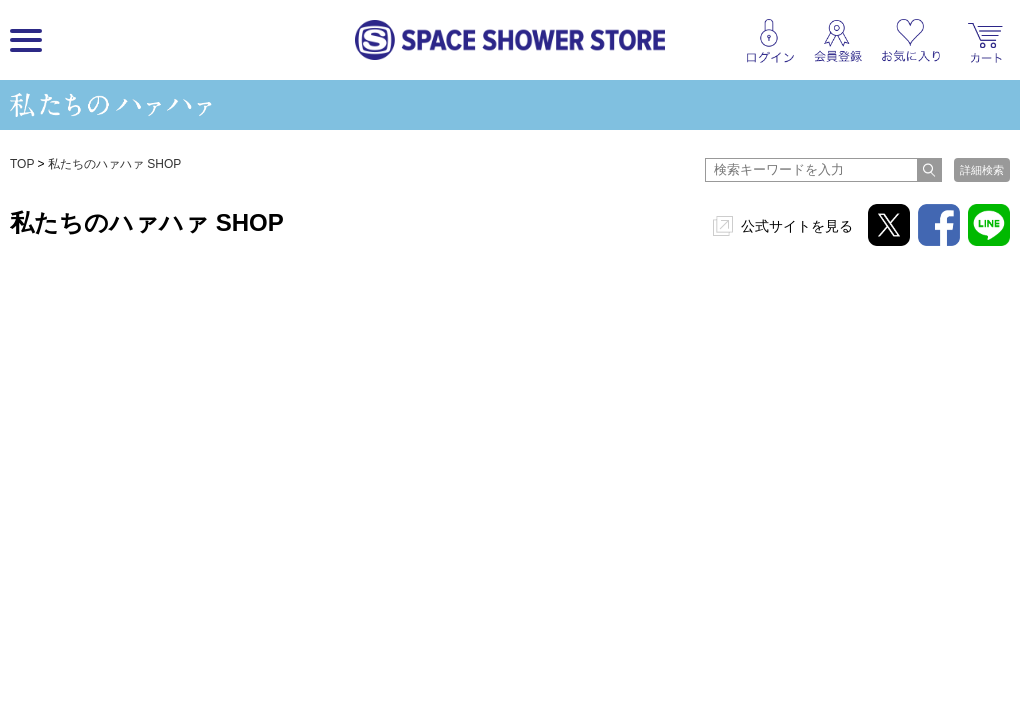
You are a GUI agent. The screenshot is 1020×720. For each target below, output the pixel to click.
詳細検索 (982, 170)
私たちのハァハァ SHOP (114, 164)
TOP (22, 164)
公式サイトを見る (797, 226)
